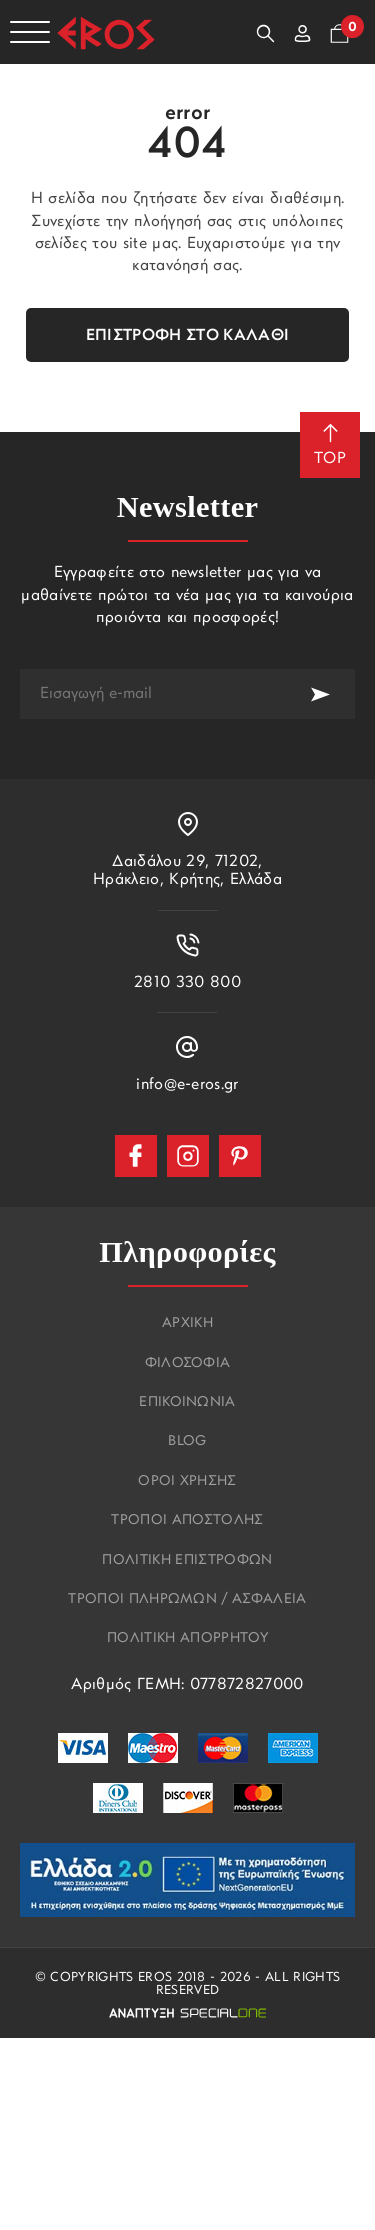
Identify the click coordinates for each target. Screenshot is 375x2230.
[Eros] (106, 33)
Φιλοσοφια (188, 1364)
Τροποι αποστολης (187, 1521)
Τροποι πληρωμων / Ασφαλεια (187, 1600)
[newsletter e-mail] (152, 694)
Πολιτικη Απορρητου (187, 1639)
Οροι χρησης (187, 1482)
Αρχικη (187, 1324)
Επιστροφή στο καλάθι (187, 336)
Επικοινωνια (187, 1403)
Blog (187, 1442)
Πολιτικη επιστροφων (187, 1561)
